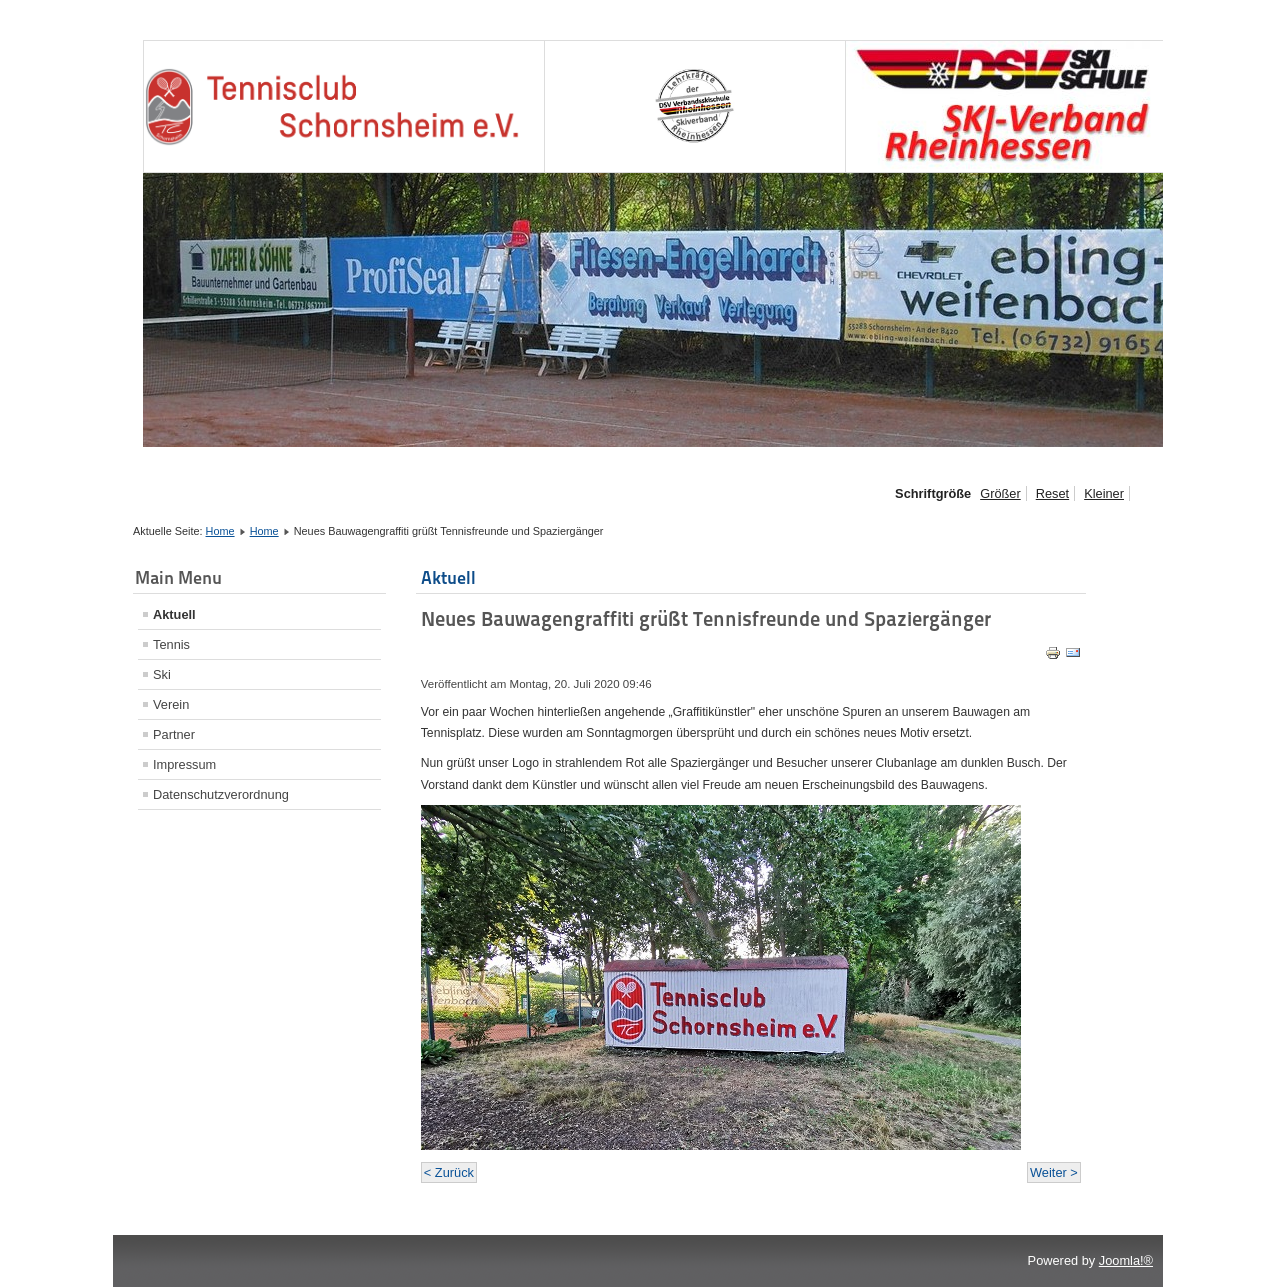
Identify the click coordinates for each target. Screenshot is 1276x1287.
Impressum (184, 764)
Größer (1000, 493)
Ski (162, 674)
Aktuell (174, 614)
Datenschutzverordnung (221, 794)
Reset (1052, 493)
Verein (171, 704)
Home (220, 531)
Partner (174, 734)
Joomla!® (1126, 1260)
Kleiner (1104, 493)
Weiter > (1054, 1172)
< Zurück (449, 1172)
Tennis (171, 644)
